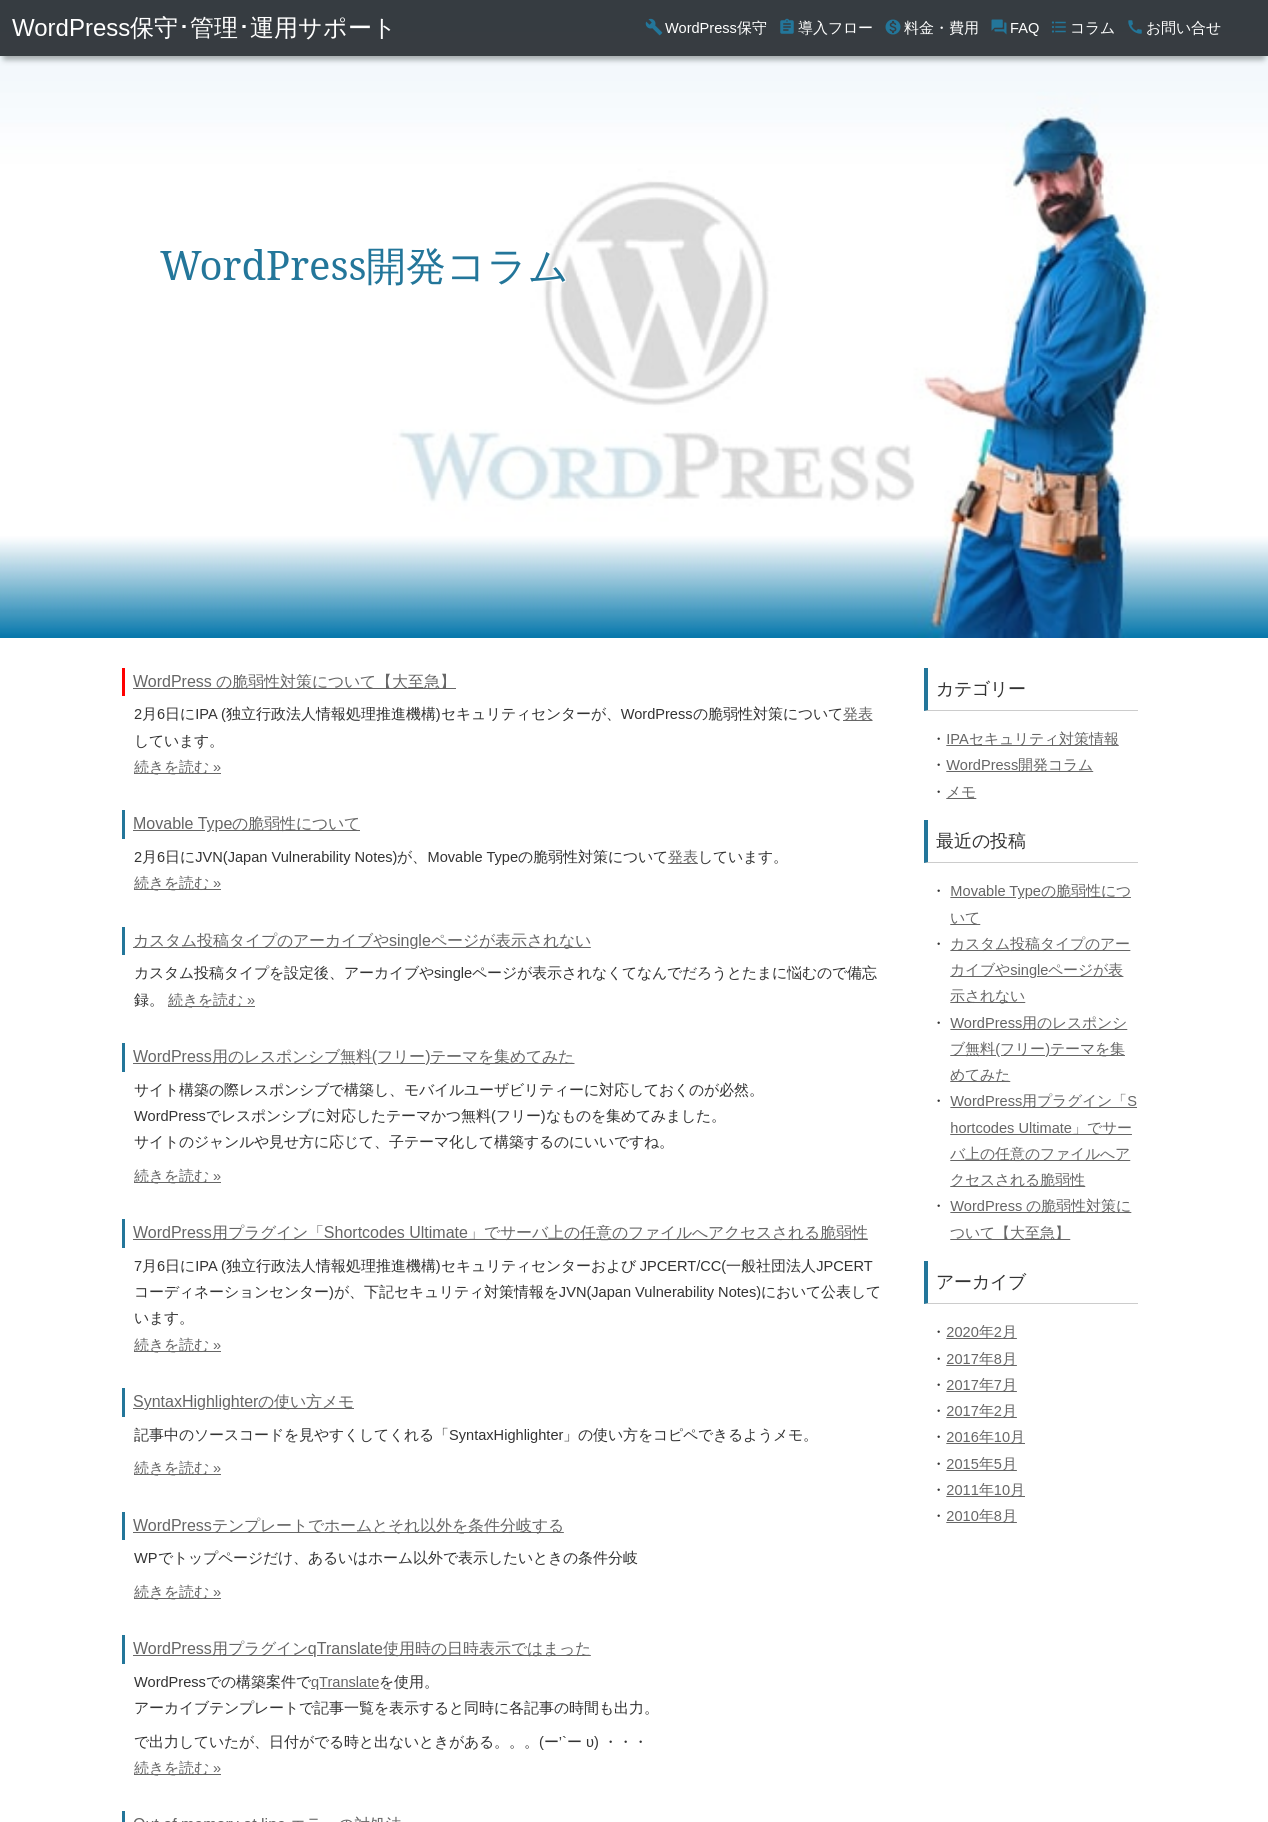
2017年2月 (981, 1411)
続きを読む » (177, 767)
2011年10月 (985, 1490)
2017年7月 (981, 1385)
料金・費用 (931, 28)
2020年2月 (981, 1332)
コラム (1082, 28)
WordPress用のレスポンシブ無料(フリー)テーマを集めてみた (354, 1056)
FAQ (1014, 28)
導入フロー (825, 28)
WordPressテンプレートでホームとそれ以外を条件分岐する (348, 1525)
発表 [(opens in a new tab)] (683, 857)
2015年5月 (981, 1464)
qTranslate (345, 1682)
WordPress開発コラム (1019, 765)
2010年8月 (981, 1516)
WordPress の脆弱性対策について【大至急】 (294, 681)
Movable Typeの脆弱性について (246, 823)
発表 (858, 714)
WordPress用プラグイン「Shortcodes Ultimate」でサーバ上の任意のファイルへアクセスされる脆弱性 (500, 1232)
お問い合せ (1173, 28)
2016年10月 (985, 1437)
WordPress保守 (706, 28)
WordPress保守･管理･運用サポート (204, 28)
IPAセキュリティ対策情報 (1032, 739)
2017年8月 (981, 1359)
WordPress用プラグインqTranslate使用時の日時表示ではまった (362, 1648)
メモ (961, 792)
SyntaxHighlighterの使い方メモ (243, 1401)
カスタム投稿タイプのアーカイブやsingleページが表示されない (362, 940)
